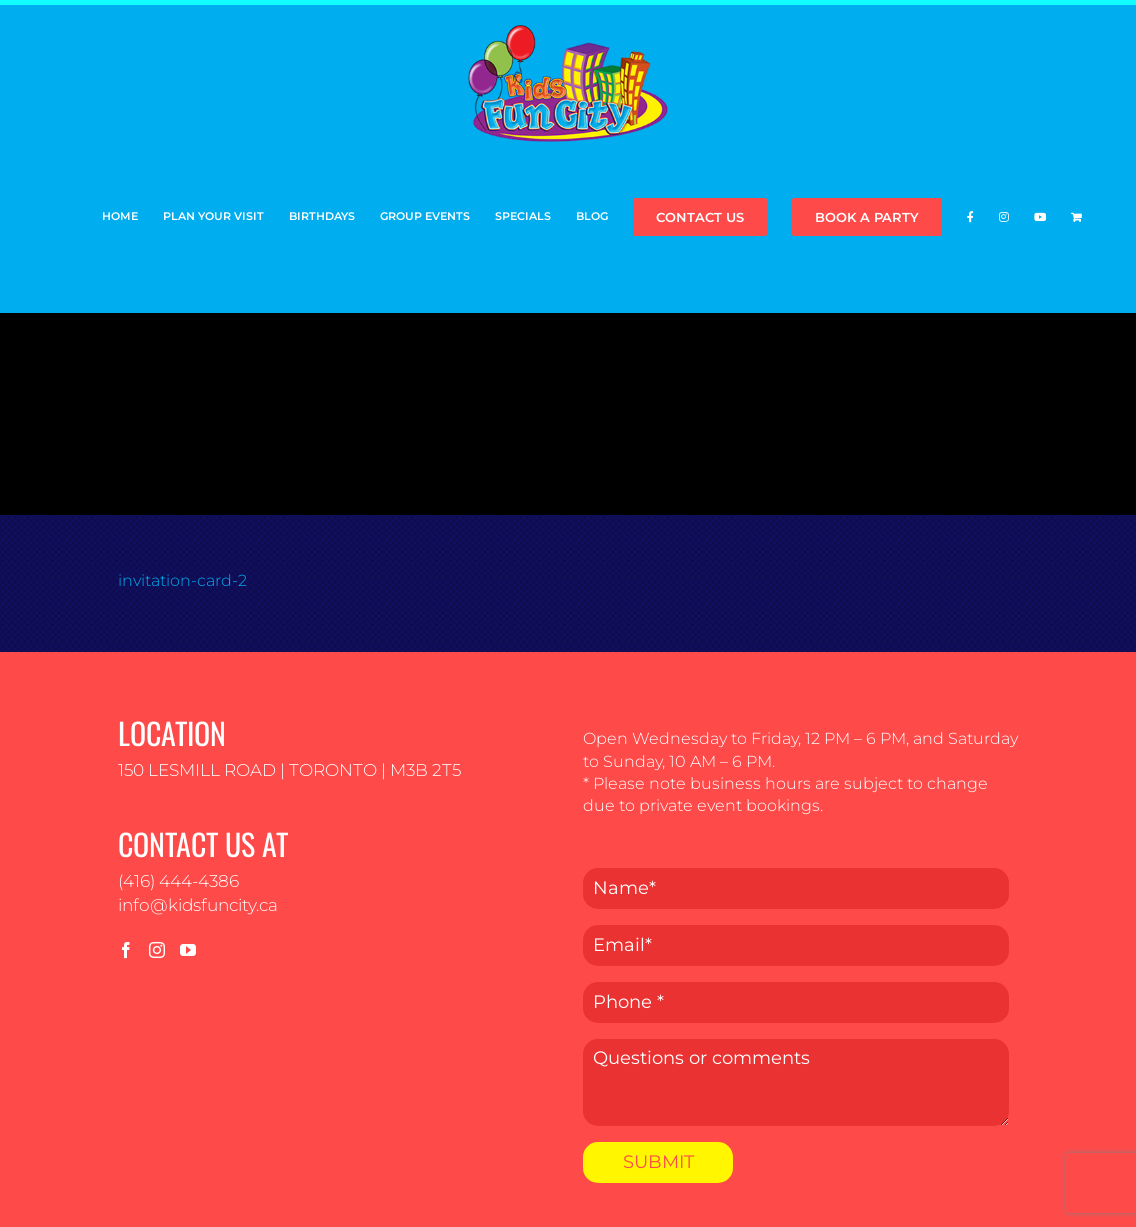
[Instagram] (157, 950)
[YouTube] (188, 950)
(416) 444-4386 (178, 881)
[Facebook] (126, 950)
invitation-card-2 (182, 580)
